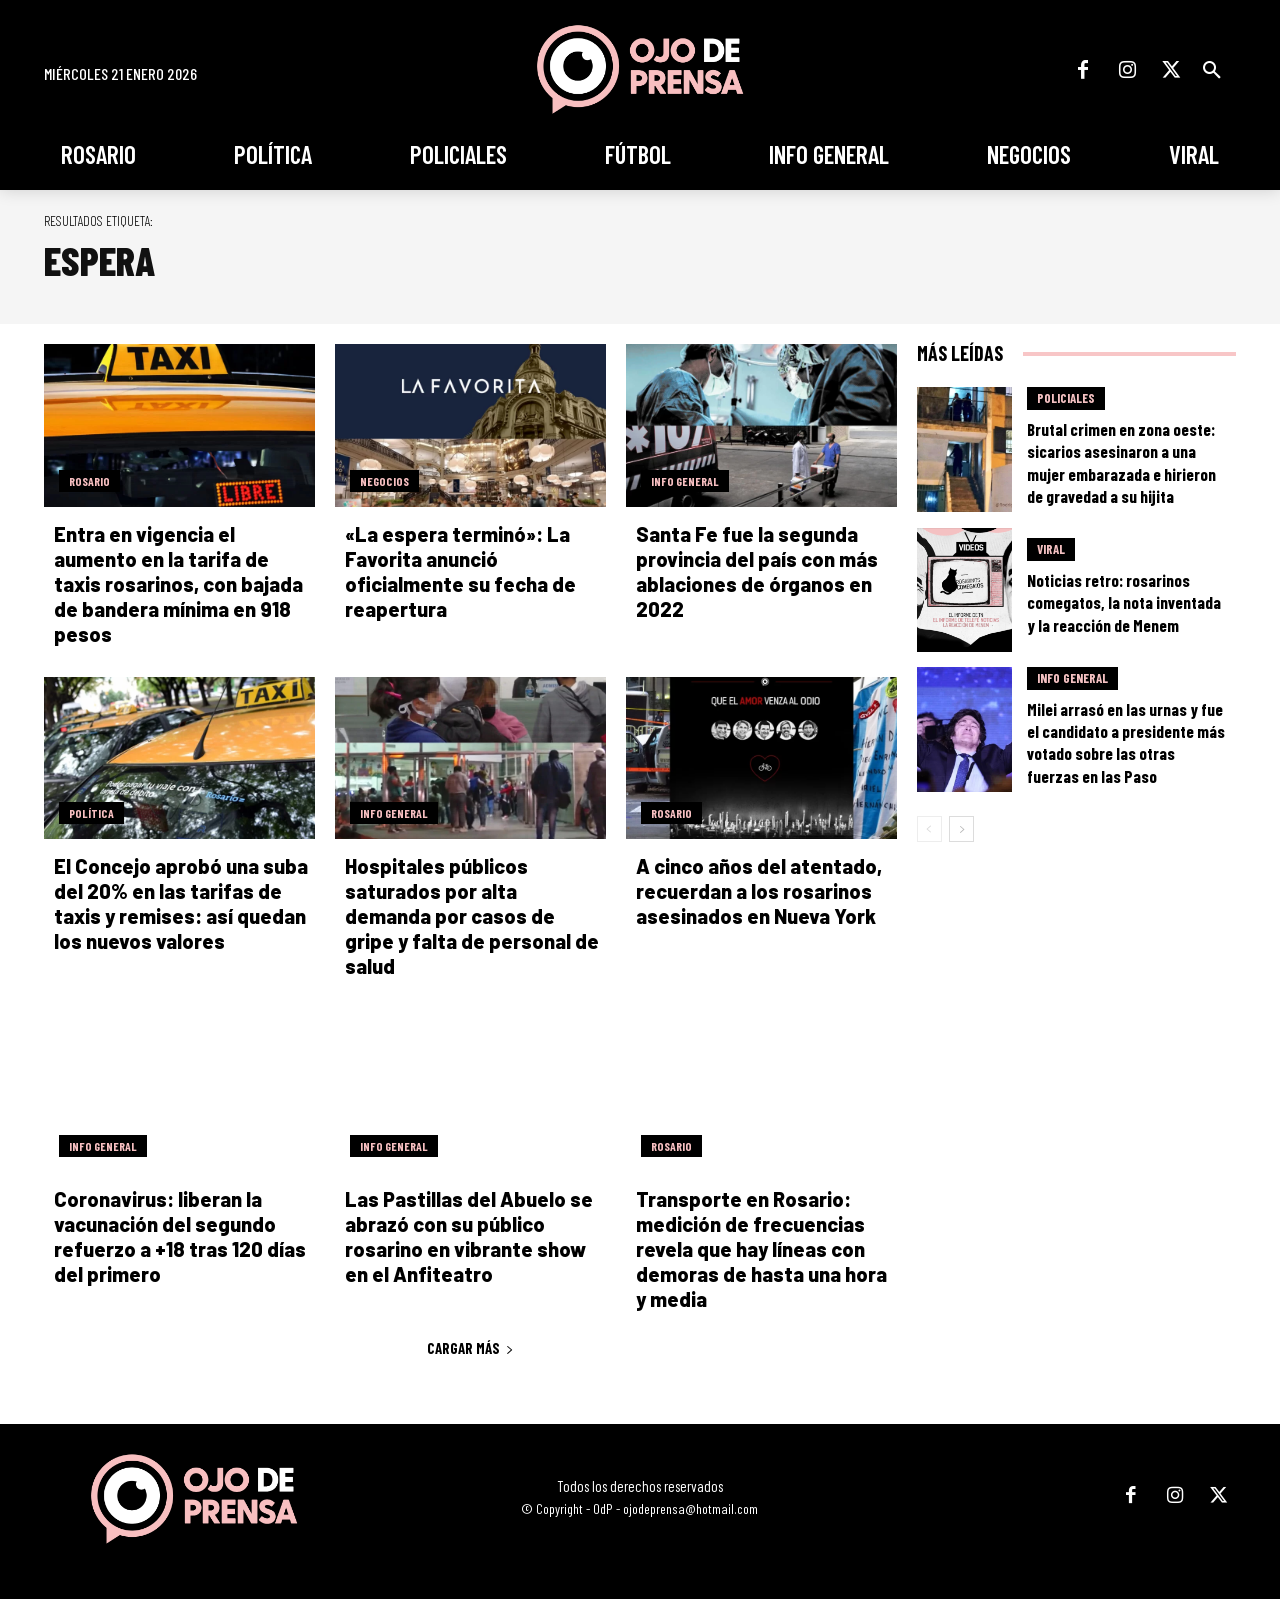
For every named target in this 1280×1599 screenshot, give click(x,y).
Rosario (89, 481)
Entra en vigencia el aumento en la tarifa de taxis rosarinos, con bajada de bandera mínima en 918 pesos (178, 584)
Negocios (384, 481)
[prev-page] (929, 829)
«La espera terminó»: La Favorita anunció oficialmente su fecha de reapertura (460, 571)
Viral (1051, 549)
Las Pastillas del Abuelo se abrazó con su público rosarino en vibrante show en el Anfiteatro (469, 1236)
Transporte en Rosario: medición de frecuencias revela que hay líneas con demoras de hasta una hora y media (761, 1249)
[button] (1212, 70)
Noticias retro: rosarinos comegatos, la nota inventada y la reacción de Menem (1124, 602)
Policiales (1066, 398)
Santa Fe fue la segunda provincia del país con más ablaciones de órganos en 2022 (757, 571)
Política (91, 813)
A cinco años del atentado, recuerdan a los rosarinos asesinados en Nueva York (759, 891)
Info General (685, 481)
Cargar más (470, 1348)
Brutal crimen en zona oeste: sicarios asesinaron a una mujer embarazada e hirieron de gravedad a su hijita (1121, 462)
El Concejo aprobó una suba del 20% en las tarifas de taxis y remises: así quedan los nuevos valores (181, 903)
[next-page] (961, 829)
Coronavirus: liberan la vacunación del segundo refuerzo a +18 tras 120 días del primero (180, 1236)
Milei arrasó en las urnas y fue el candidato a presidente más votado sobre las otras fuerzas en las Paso (1126, 742)
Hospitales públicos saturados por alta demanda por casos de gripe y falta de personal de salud (472, 916)
